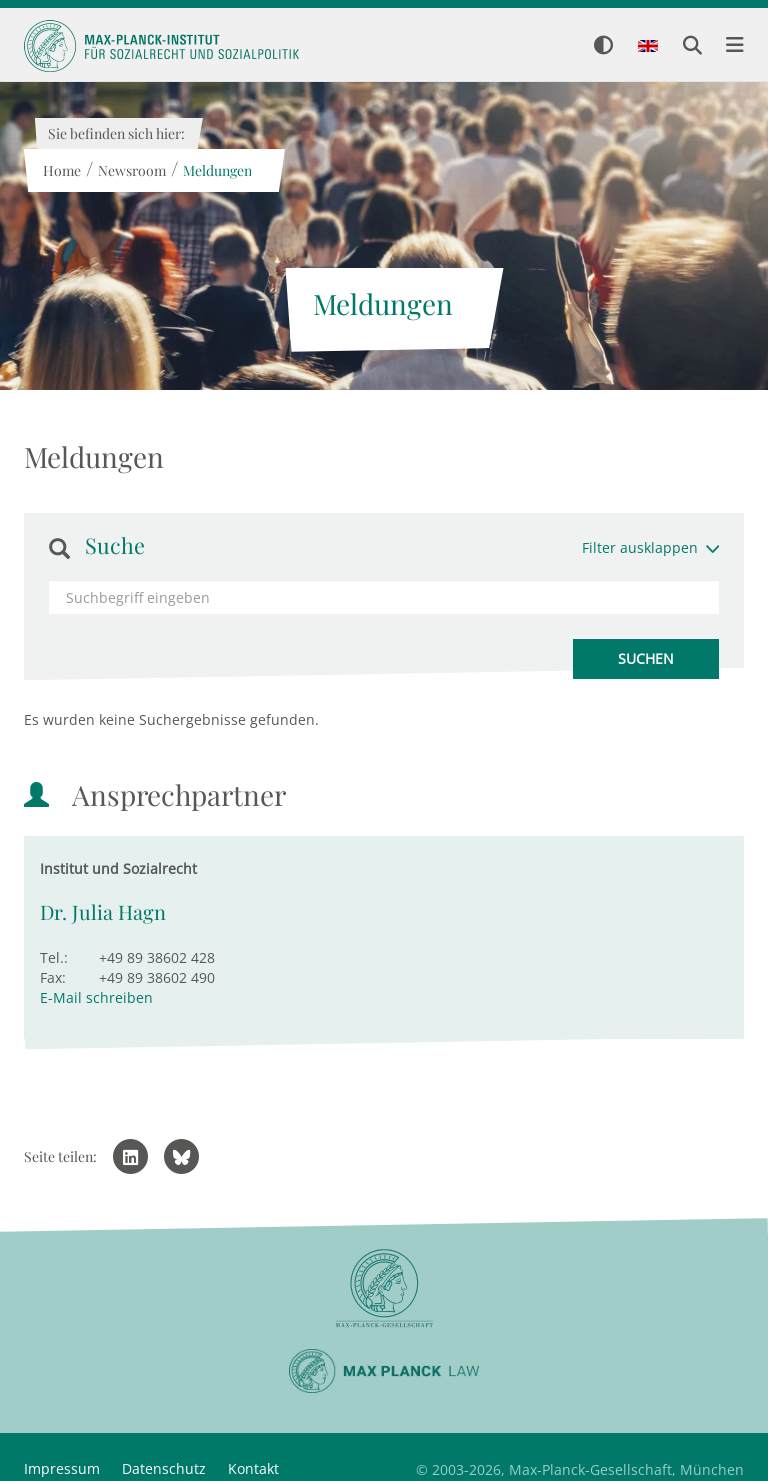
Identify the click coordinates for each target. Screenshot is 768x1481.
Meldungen (216, 170)
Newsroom (131, 170)
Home (61, 170)
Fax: (53, 977)
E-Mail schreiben (96, 997)
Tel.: (54, 957)
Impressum (62, 1468)
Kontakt (253, 1468)
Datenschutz (164, 1468)
